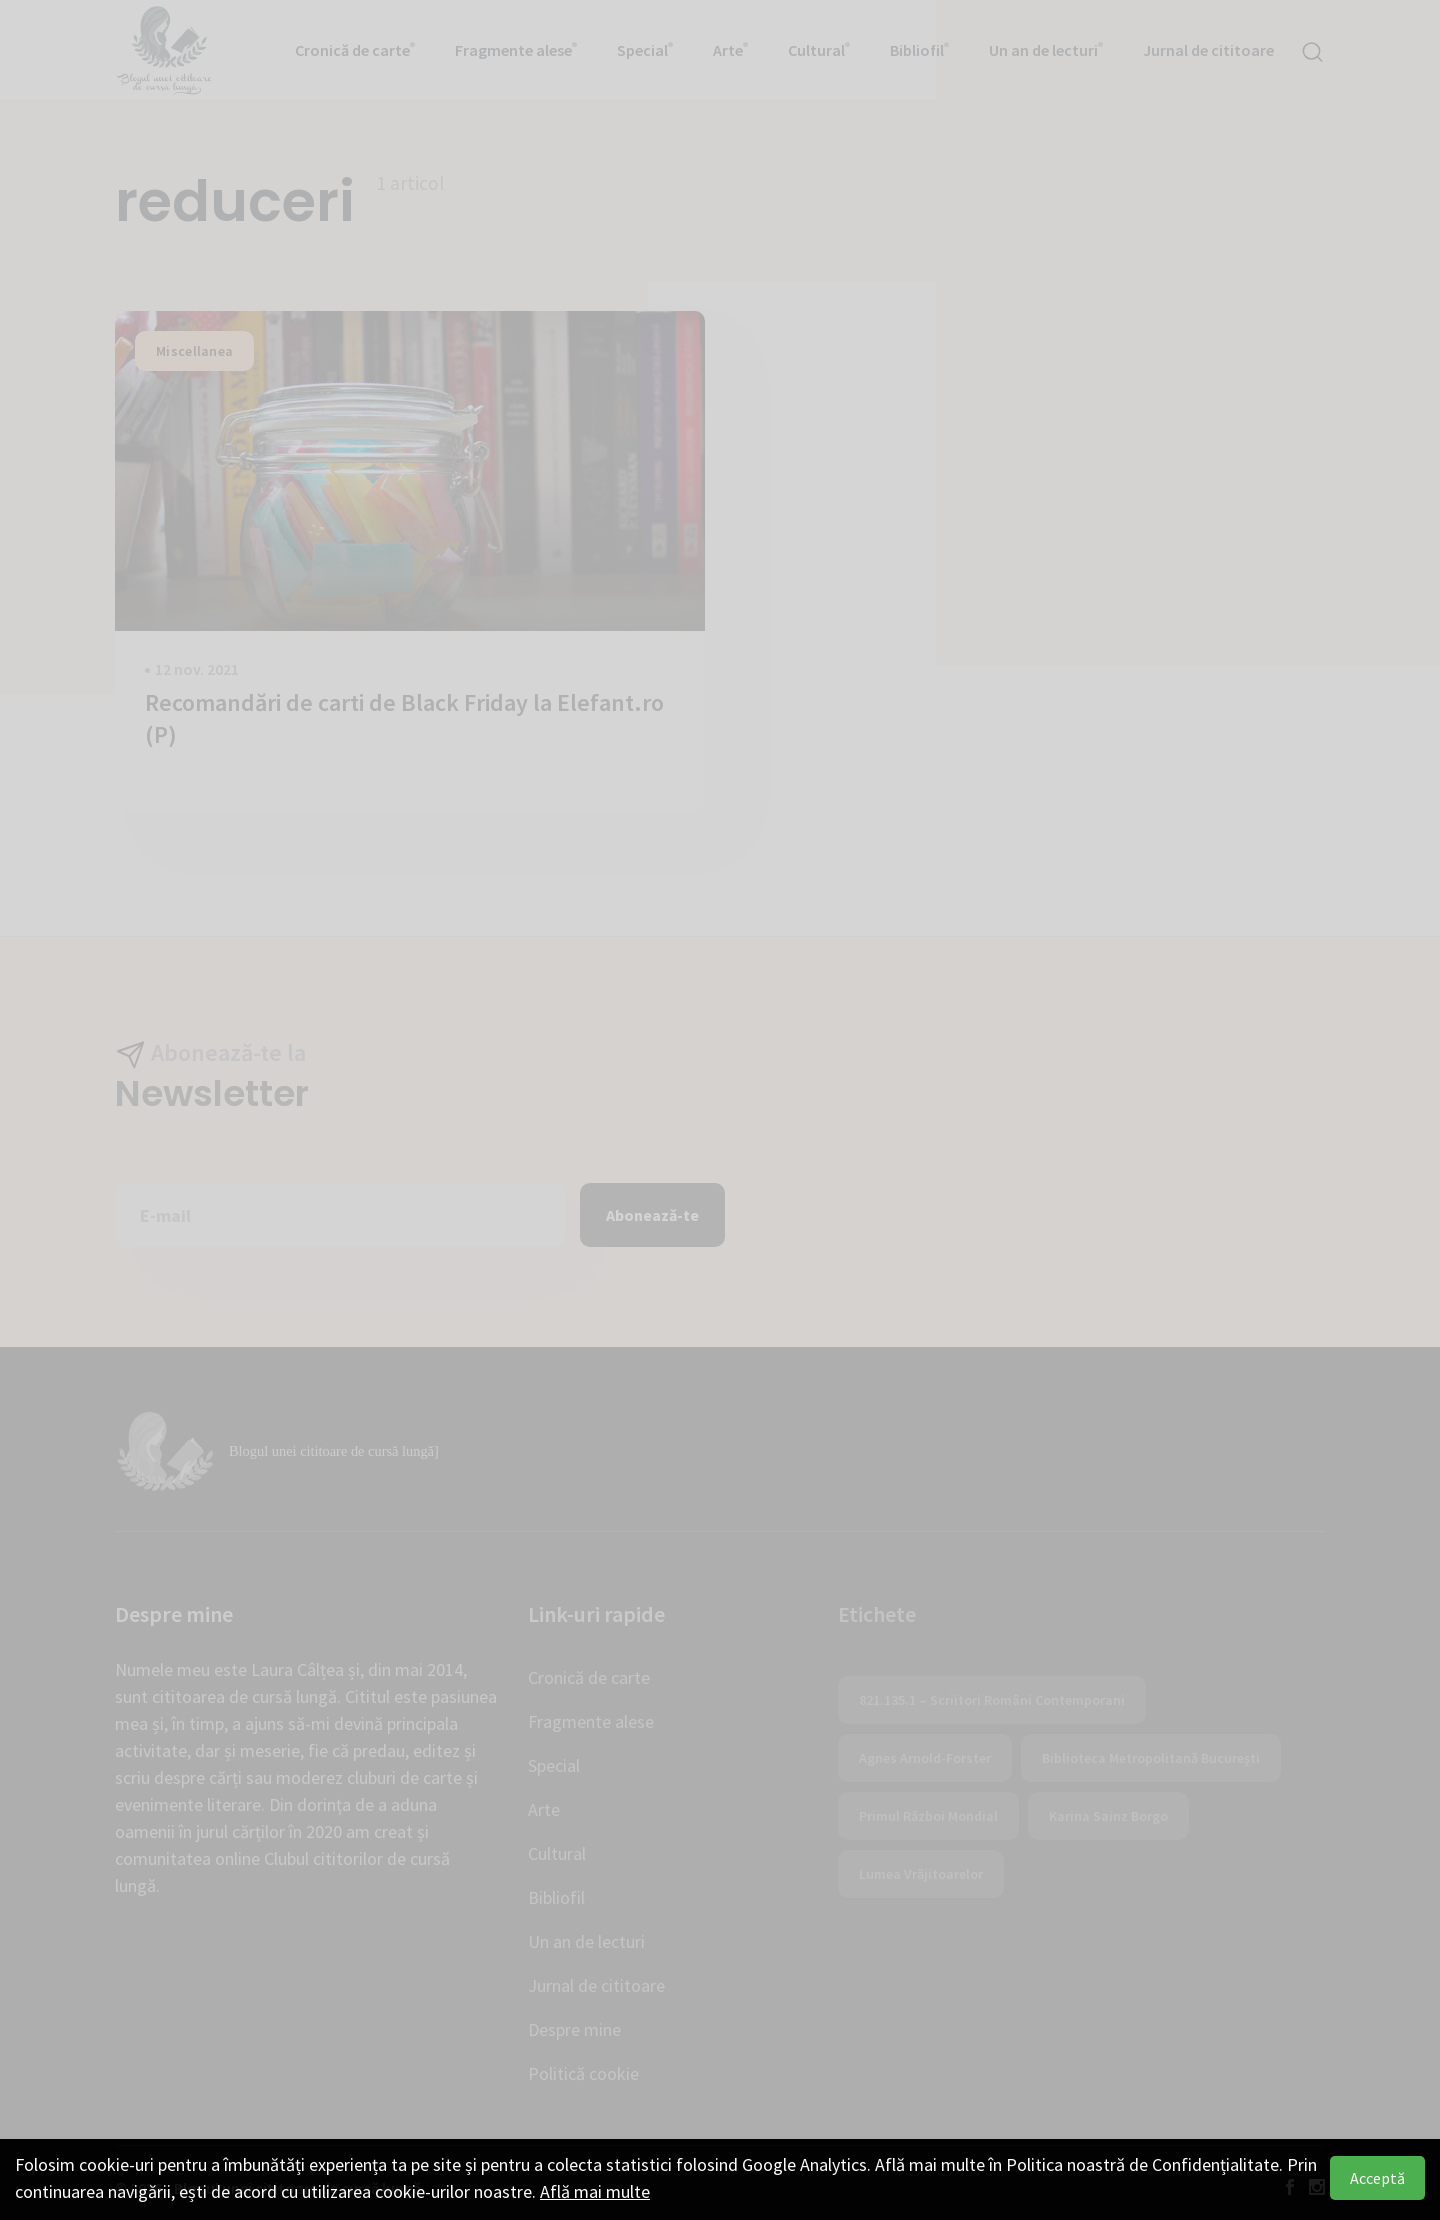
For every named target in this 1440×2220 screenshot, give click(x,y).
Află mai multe (595, 2191)
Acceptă (1377, 2178)
